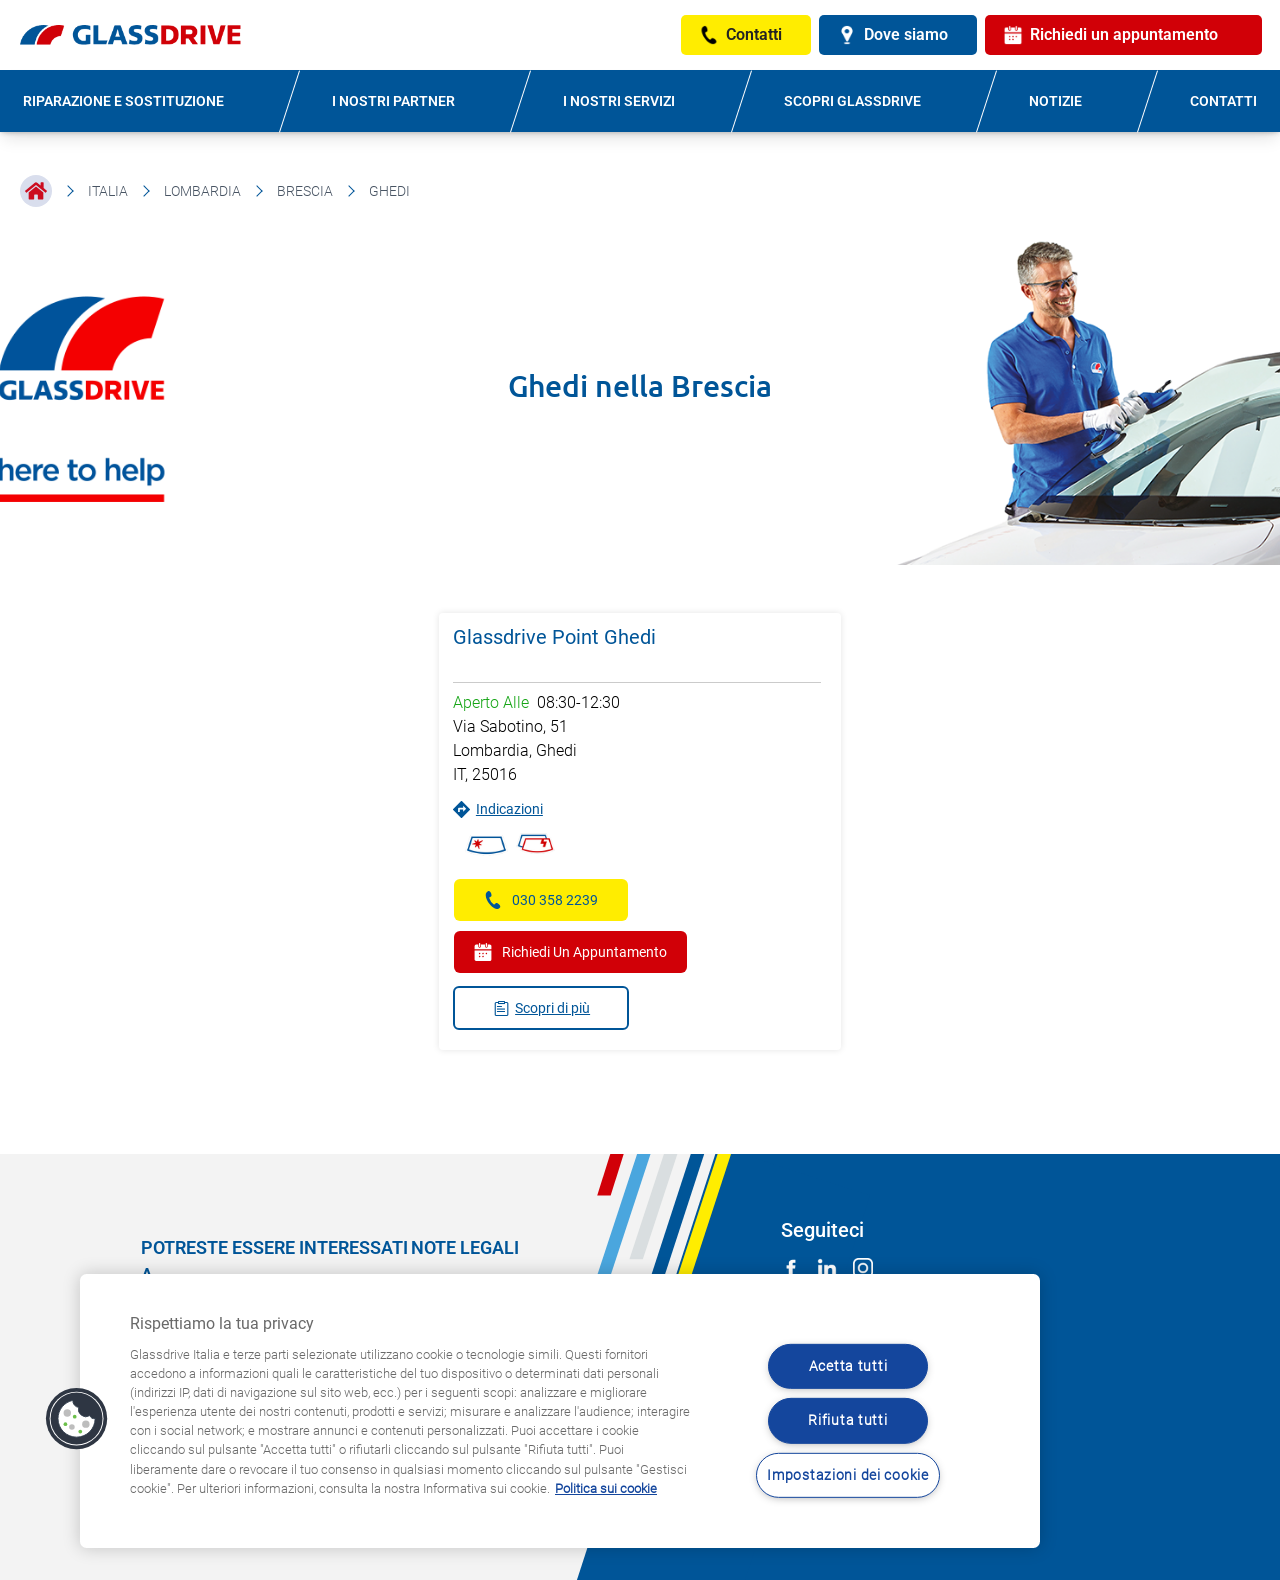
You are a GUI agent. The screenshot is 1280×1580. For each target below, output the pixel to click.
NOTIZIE (1055, 101)
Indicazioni (498, 809)
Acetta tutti (848, 1366)
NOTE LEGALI (465, 1247)
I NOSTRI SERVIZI (619, 101)
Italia (108, 191)
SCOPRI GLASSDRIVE (852, 101)
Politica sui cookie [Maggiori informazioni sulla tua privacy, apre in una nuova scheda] (606, 1488)
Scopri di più (542, 1008)
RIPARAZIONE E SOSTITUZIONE (123, 101)
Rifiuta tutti (847, 1420)
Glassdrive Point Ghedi (554, 637)
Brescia (305, 191)
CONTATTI (1223, 101)
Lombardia (202, 191)
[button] (77, 1419)
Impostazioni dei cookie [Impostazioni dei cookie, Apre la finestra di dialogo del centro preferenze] (848, 1475)
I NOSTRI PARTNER (393, 101)
